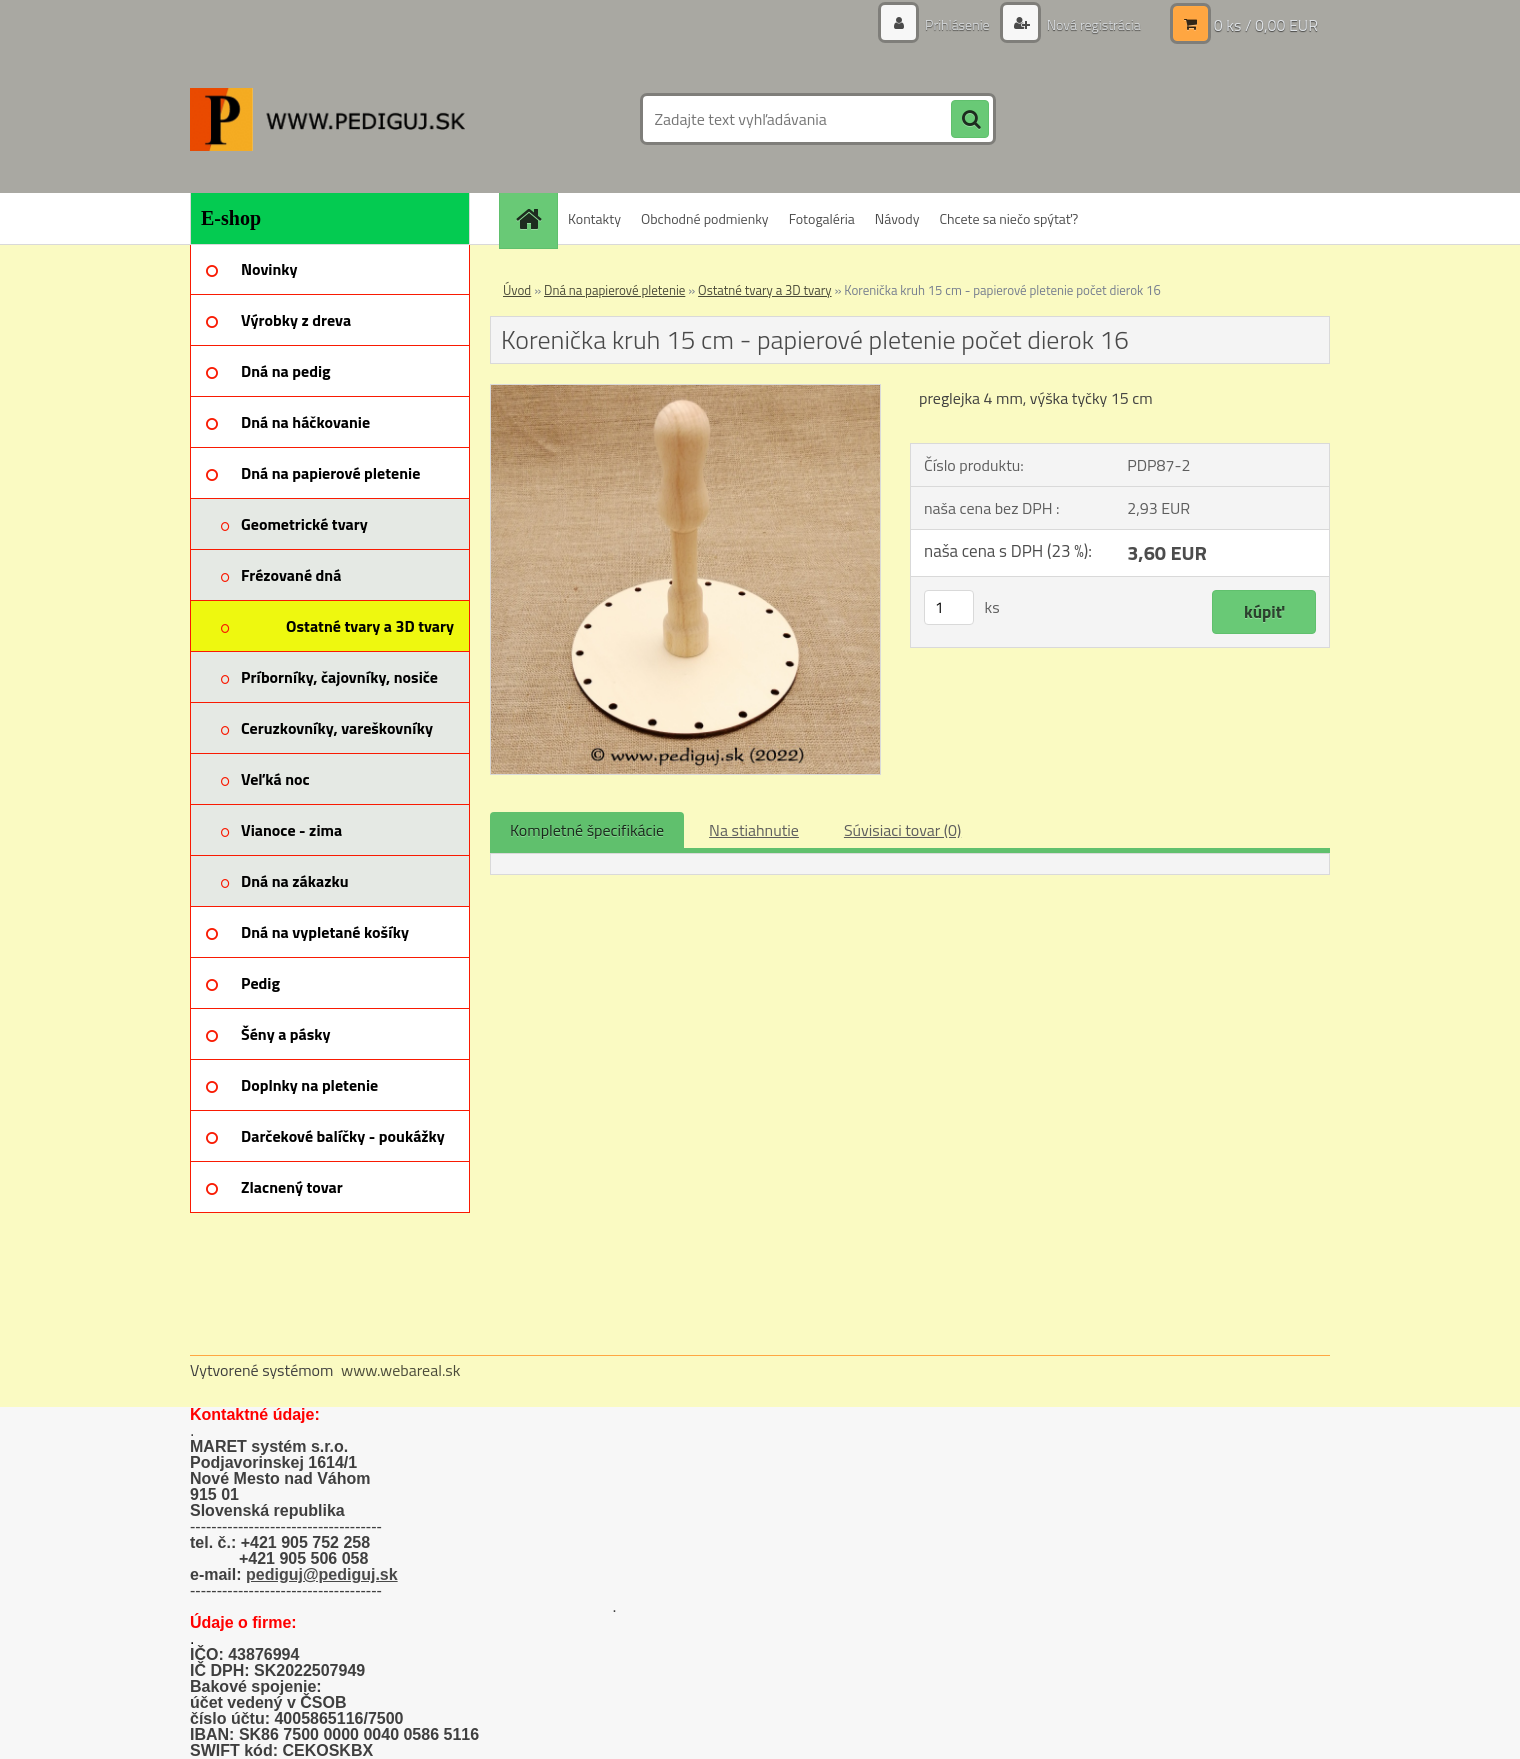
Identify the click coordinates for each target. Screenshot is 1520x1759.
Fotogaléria (822, 218)
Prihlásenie (957, 24)
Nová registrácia (1092, 24)
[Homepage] (535, 218)
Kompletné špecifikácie (587, 830)
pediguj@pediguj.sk (322, 1574)
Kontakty (594, 218)
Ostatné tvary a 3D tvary (764, 290)
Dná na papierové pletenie (614, 290)
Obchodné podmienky (705, 218)
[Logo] (327, 119)
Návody (897, 218)
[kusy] (949, 607)
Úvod (517, 290)
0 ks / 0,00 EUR (1266, 25)
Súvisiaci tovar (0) (902, 830)
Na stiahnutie (754, 830)
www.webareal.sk (401, 1370)
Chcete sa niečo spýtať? (1008, 218)
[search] (970, 120)
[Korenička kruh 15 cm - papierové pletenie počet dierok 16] (685, 393)
